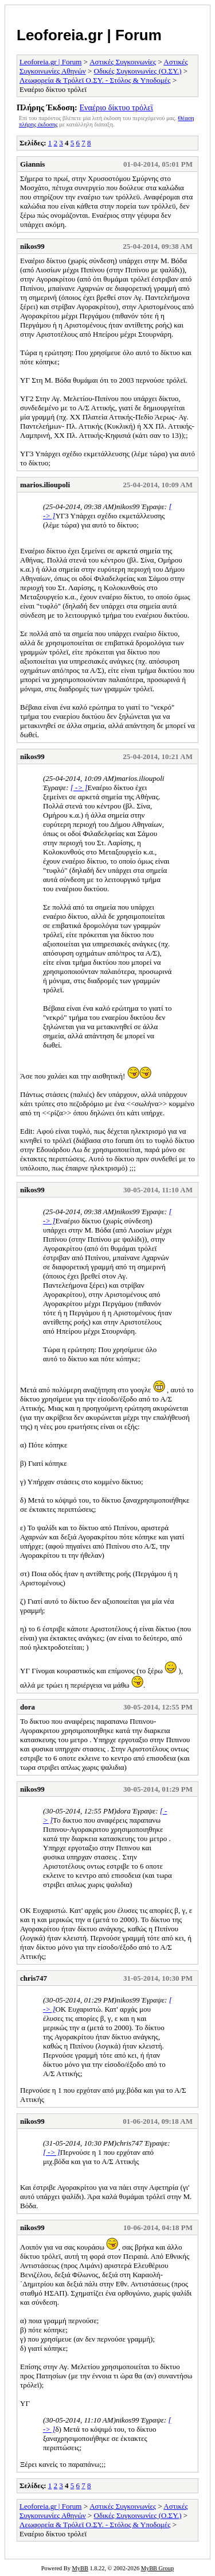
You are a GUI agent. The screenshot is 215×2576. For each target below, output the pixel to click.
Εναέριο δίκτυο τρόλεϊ (116, 107)
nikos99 (32, 246)
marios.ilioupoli (45, 484)
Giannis (32, 164)
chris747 (33, 1978)
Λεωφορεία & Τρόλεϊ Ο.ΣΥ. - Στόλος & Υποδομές (94, 80)
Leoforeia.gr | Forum (89, 35)
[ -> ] (79, 787)
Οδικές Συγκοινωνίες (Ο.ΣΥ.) (138, 71)
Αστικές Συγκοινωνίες (122, 61)
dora (27, 1707)
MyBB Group (157, 2568)
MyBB (80, 2568)
